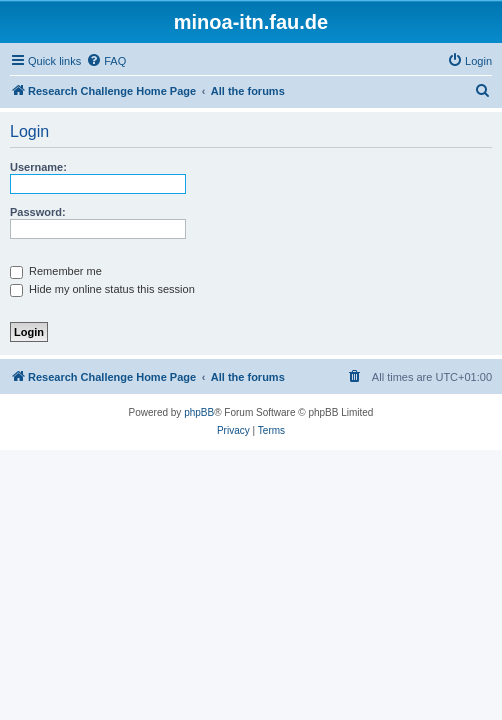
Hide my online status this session (102, 289)
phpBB (199, 412)
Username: (38, 167)
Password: (38, 212)
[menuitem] (106, 61)
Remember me (56, 271)
